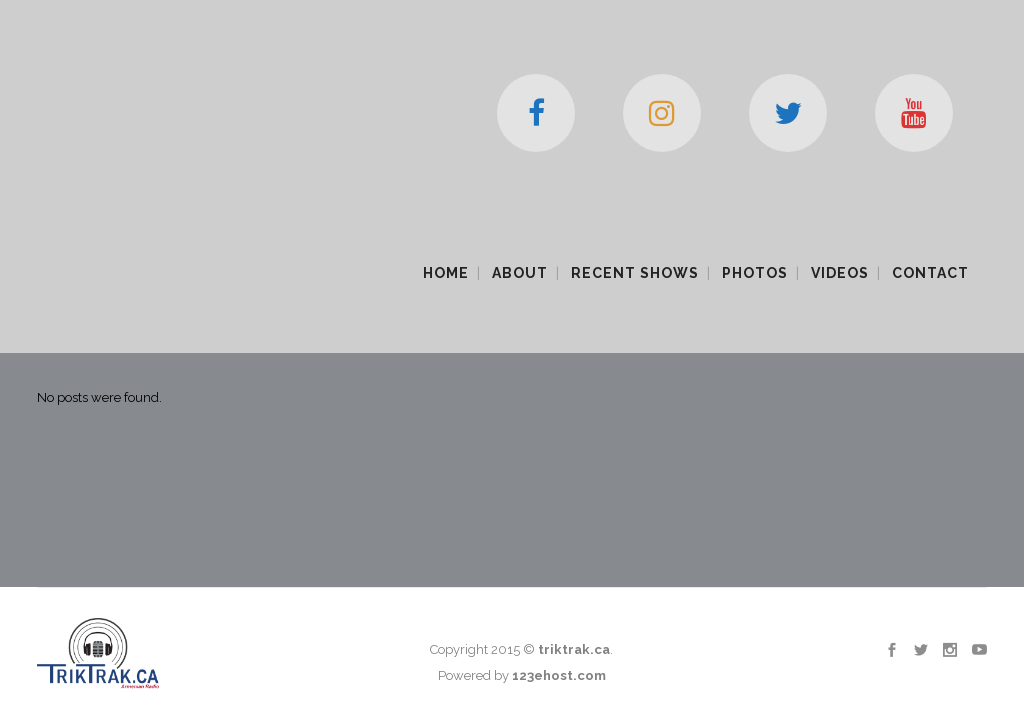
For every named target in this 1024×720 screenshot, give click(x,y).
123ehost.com (559, 498)
